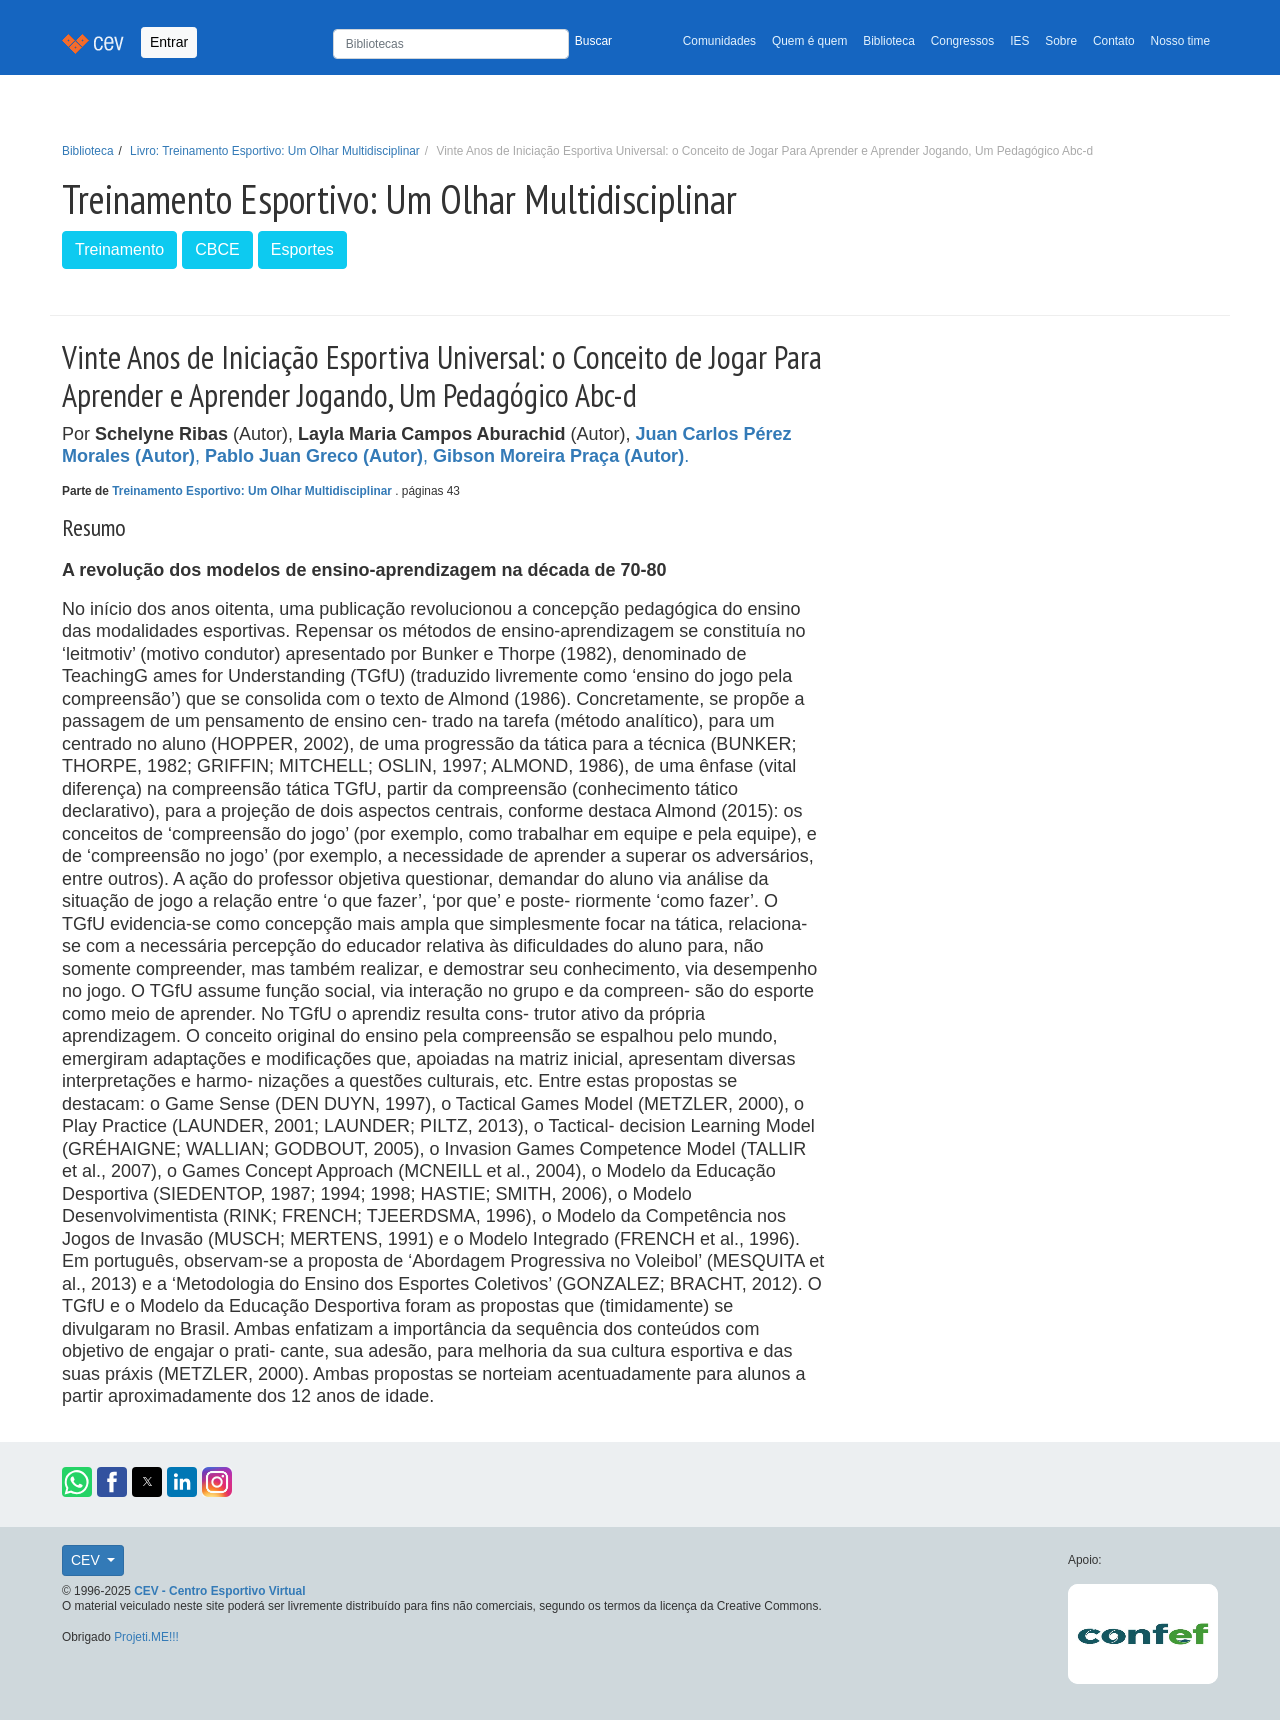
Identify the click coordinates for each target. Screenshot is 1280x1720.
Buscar (593, 41)
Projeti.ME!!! (146, 1637)
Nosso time (1180, 41)
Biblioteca (889, 41)
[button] (77, 1482)
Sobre (1061, 41)
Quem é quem (809, 41)
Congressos (962, 41)
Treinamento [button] (119, 249)
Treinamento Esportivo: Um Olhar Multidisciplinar (253, 491)
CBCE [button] (217, 249)
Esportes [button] (302, 249)
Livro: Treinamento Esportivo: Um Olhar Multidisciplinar (275, 151)
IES (1019, 41)
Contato (1114, 41)
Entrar (169, 42)
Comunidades (719, 41)
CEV (87, 1560)
